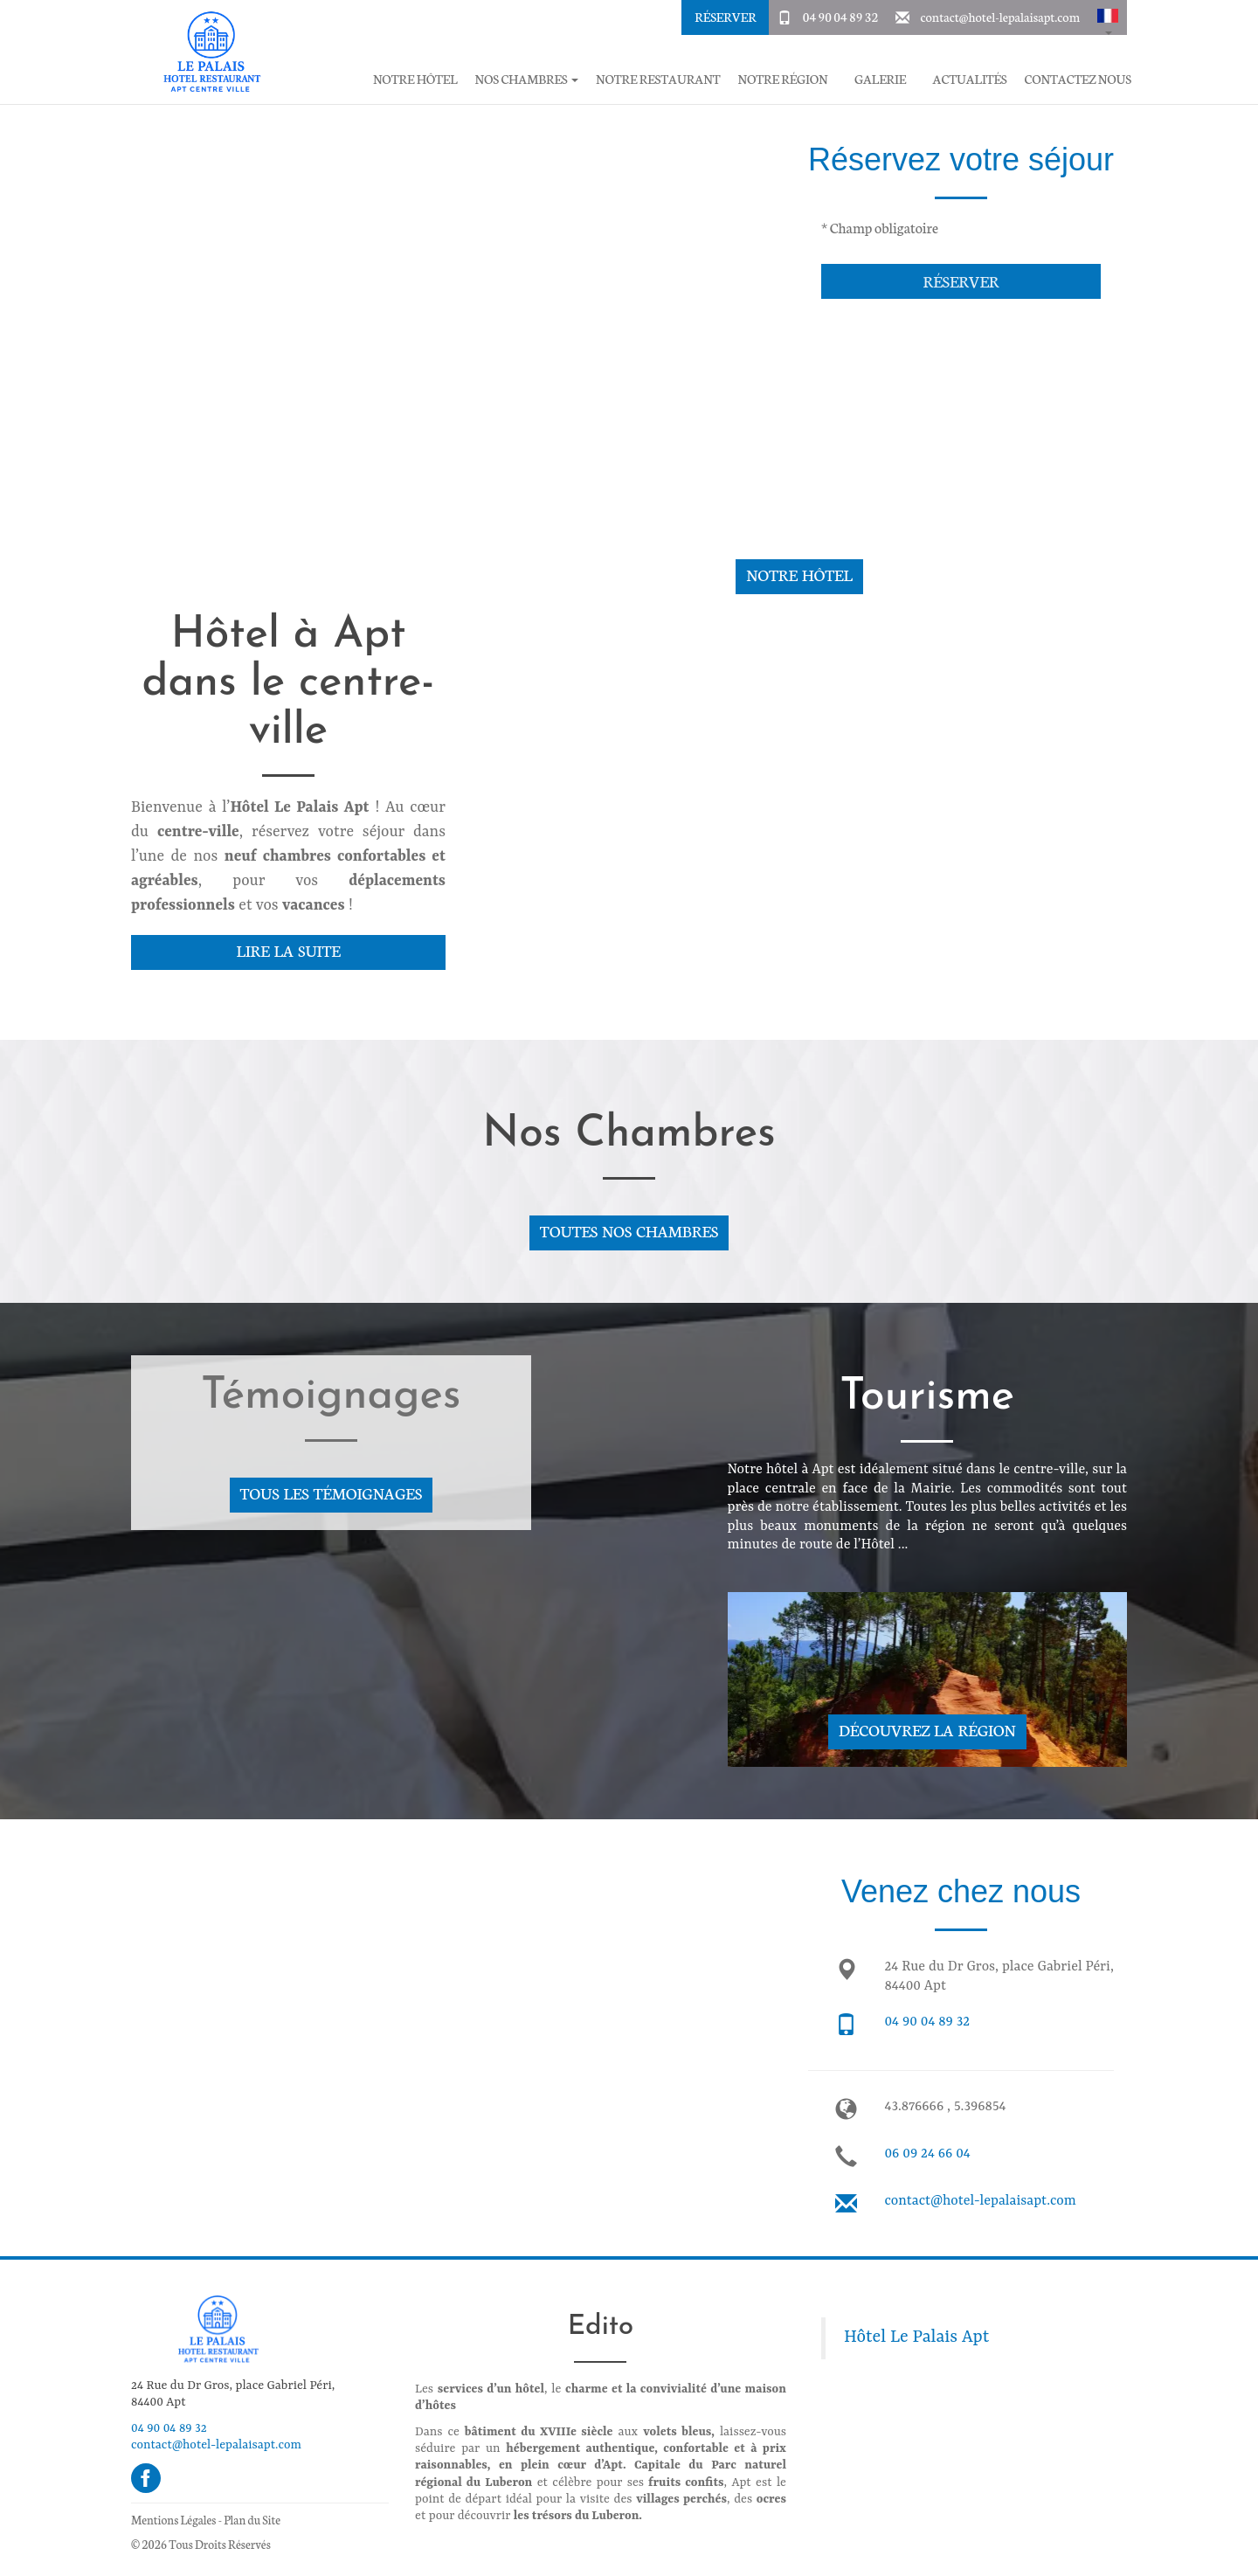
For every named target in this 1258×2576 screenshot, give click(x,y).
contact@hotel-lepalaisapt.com (1000, 16)
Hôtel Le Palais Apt (916, 2337)
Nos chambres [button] (526, 79)
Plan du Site (252, 2519)
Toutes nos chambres (629, 1231)
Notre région (782, 79)
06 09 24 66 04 (927, 2154)
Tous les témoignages (331, 1493)
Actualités (970, 79)
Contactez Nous (1078, 79)
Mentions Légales (173, 2519)
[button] (1107, 17)
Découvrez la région (927, 1730)
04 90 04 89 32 (840, 16)
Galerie (880, 79)
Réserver (725, 16)
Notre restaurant (658, 79)
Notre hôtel (415, 79)
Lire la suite (288, 950)
